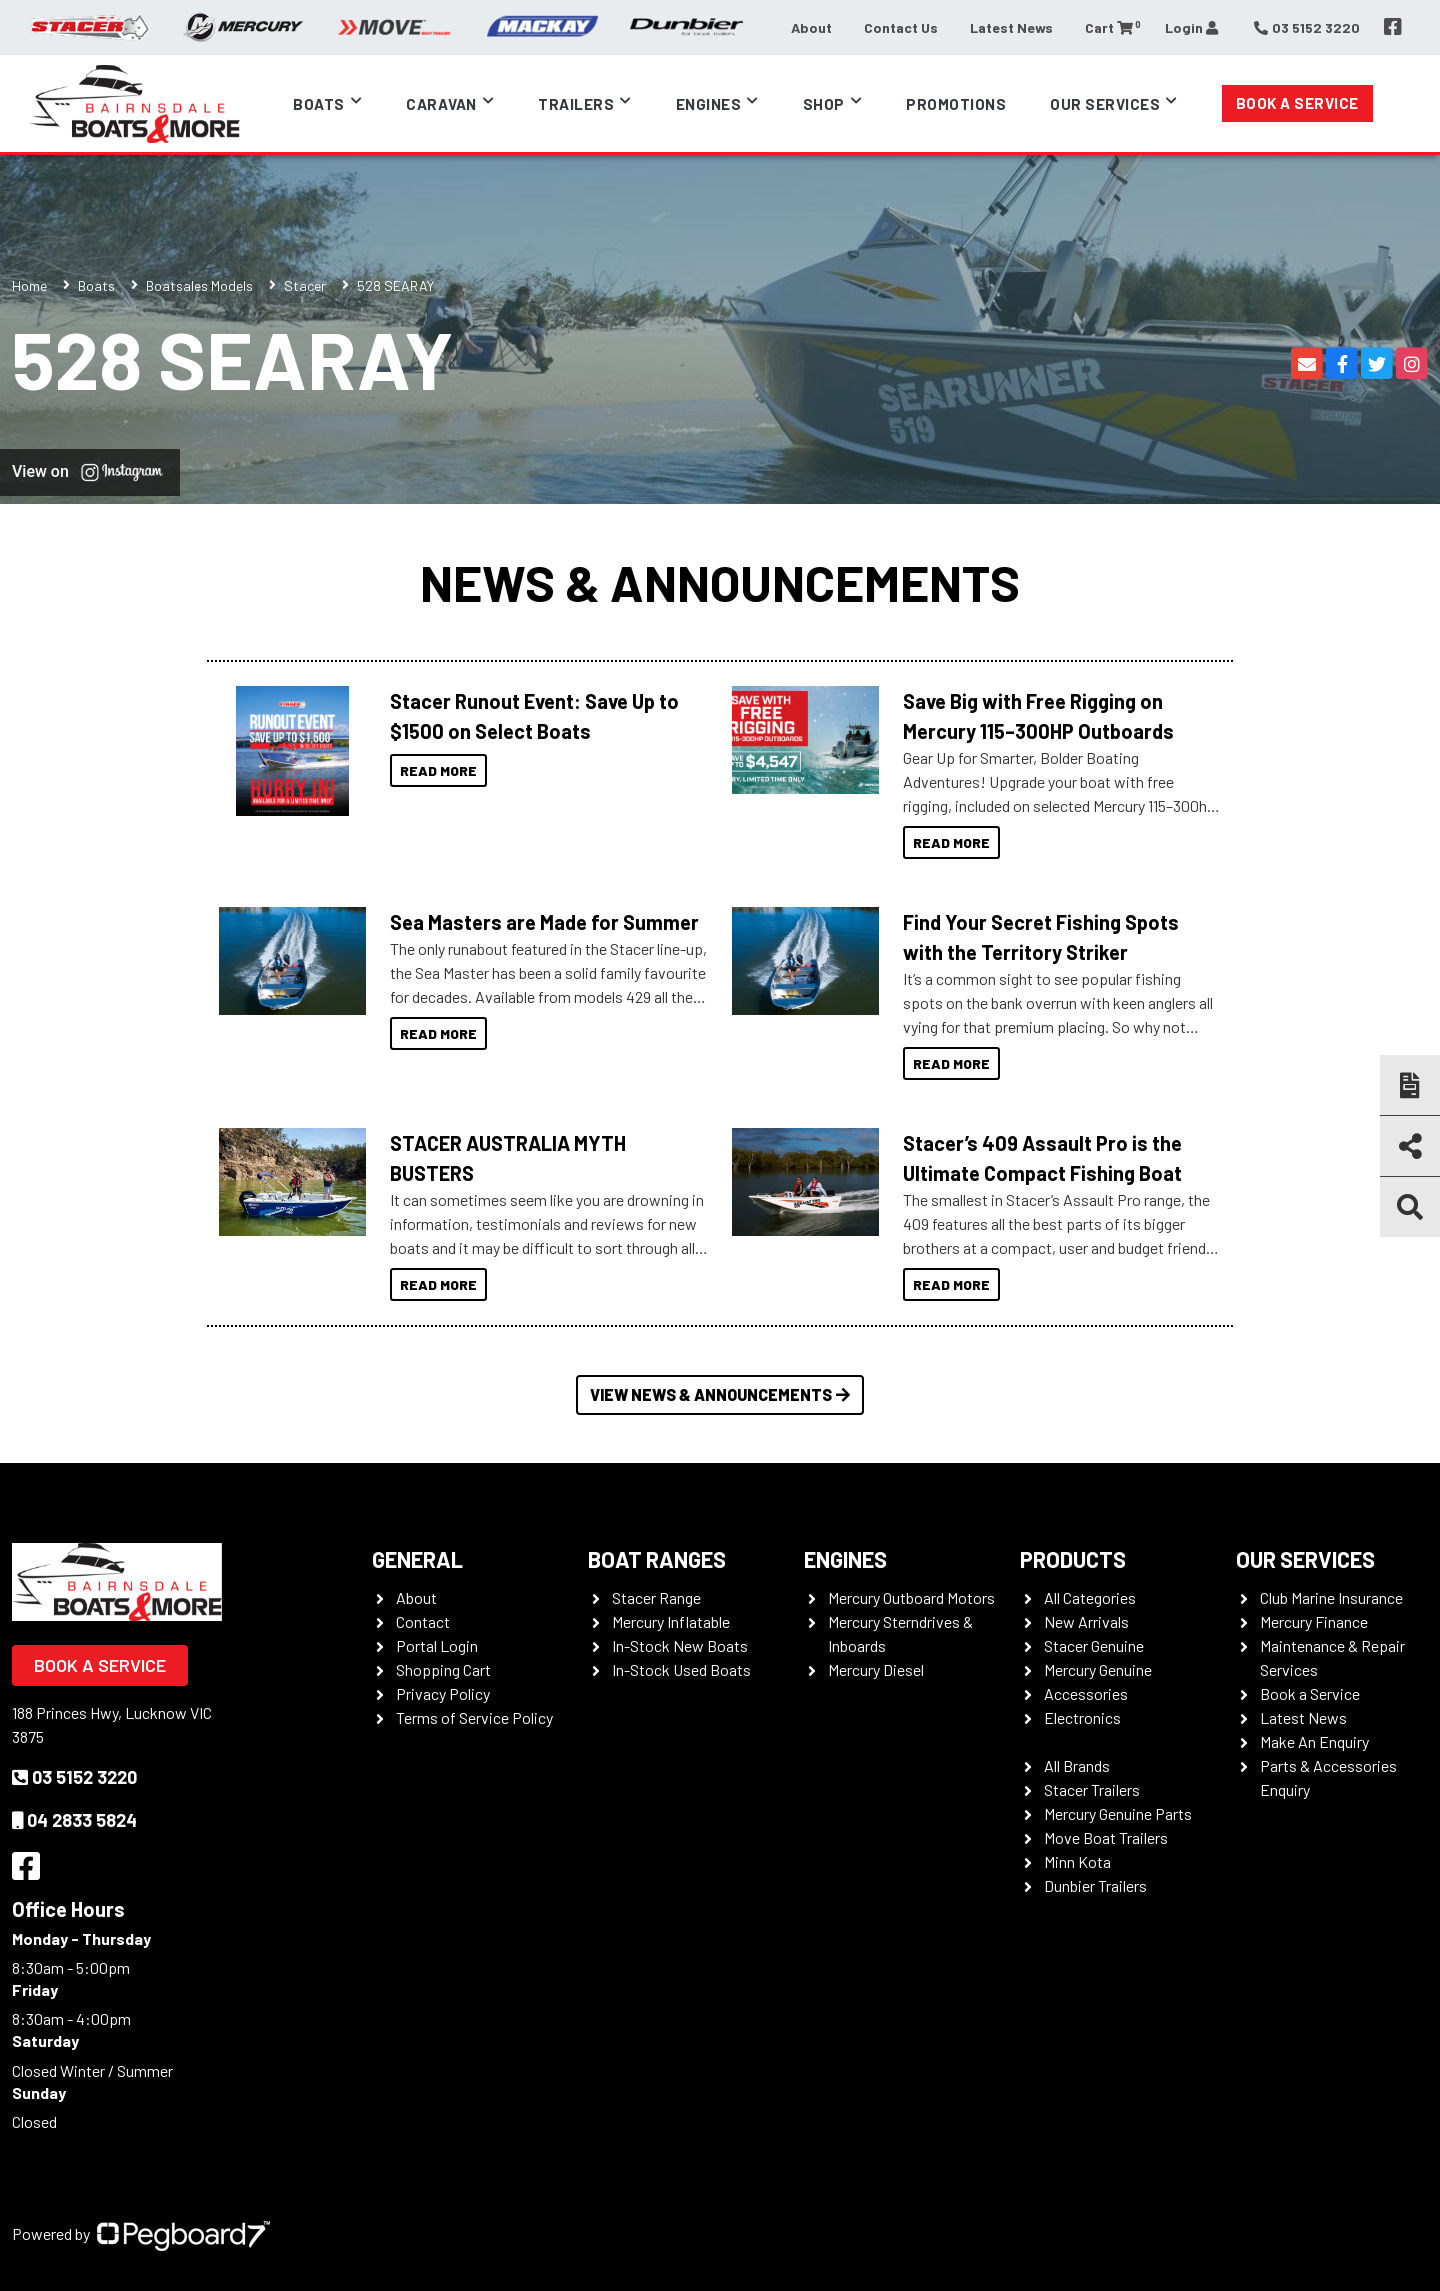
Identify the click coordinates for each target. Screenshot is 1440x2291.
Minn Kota (1077, 1861)
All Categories (1090, 1597)
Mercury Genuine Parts (1118, 1813)
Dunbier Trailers (1095, 1885)
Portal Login (437, 1645)
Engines (709, 104)
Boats (319, 104)
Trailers (576, 104)
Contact (423, 1621)
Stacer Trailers (1092, 1789)
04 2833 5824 (74, 1820)
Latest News (1011, 27)
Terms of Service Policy (474, 1717)
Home (29, 285)
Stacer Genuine (1094, 1645)
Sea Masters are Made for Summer (544, 922)
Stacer (305, 285)
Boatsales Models (199, 285)
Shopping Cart (443, 1669)
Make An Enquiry (1314, 1741)
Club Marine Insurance (1331, 1597)
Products (1073, 1559)
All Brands (1077, 1765)
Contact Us (901, 27)
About (811, 27)
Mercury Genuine (1098, 1669)
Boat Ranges (657, 1559)
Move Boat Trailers (1106, 1837)
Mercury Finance (1314, 1621)
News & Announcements (720, 582)
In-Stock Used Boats (681, 1669)
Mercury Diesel (876, 1669)
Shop (824, 104)
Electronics (1082, 1717)
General (417, 1559)
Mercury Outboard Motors (911, 1597)
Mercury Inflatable (671, 1621)
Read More (438, 770)
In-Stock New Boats (680, 1645)
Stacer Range (656, 1597)
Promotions (956, 104)
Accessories (1086, 1693)
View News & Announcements (720, 1394)
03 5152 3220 (74, 1777)
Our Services (1105, 104)
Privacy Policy (443, 1693)
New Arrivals (1086, 1621)
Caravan (441, 104)
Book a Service (1297, 103)
